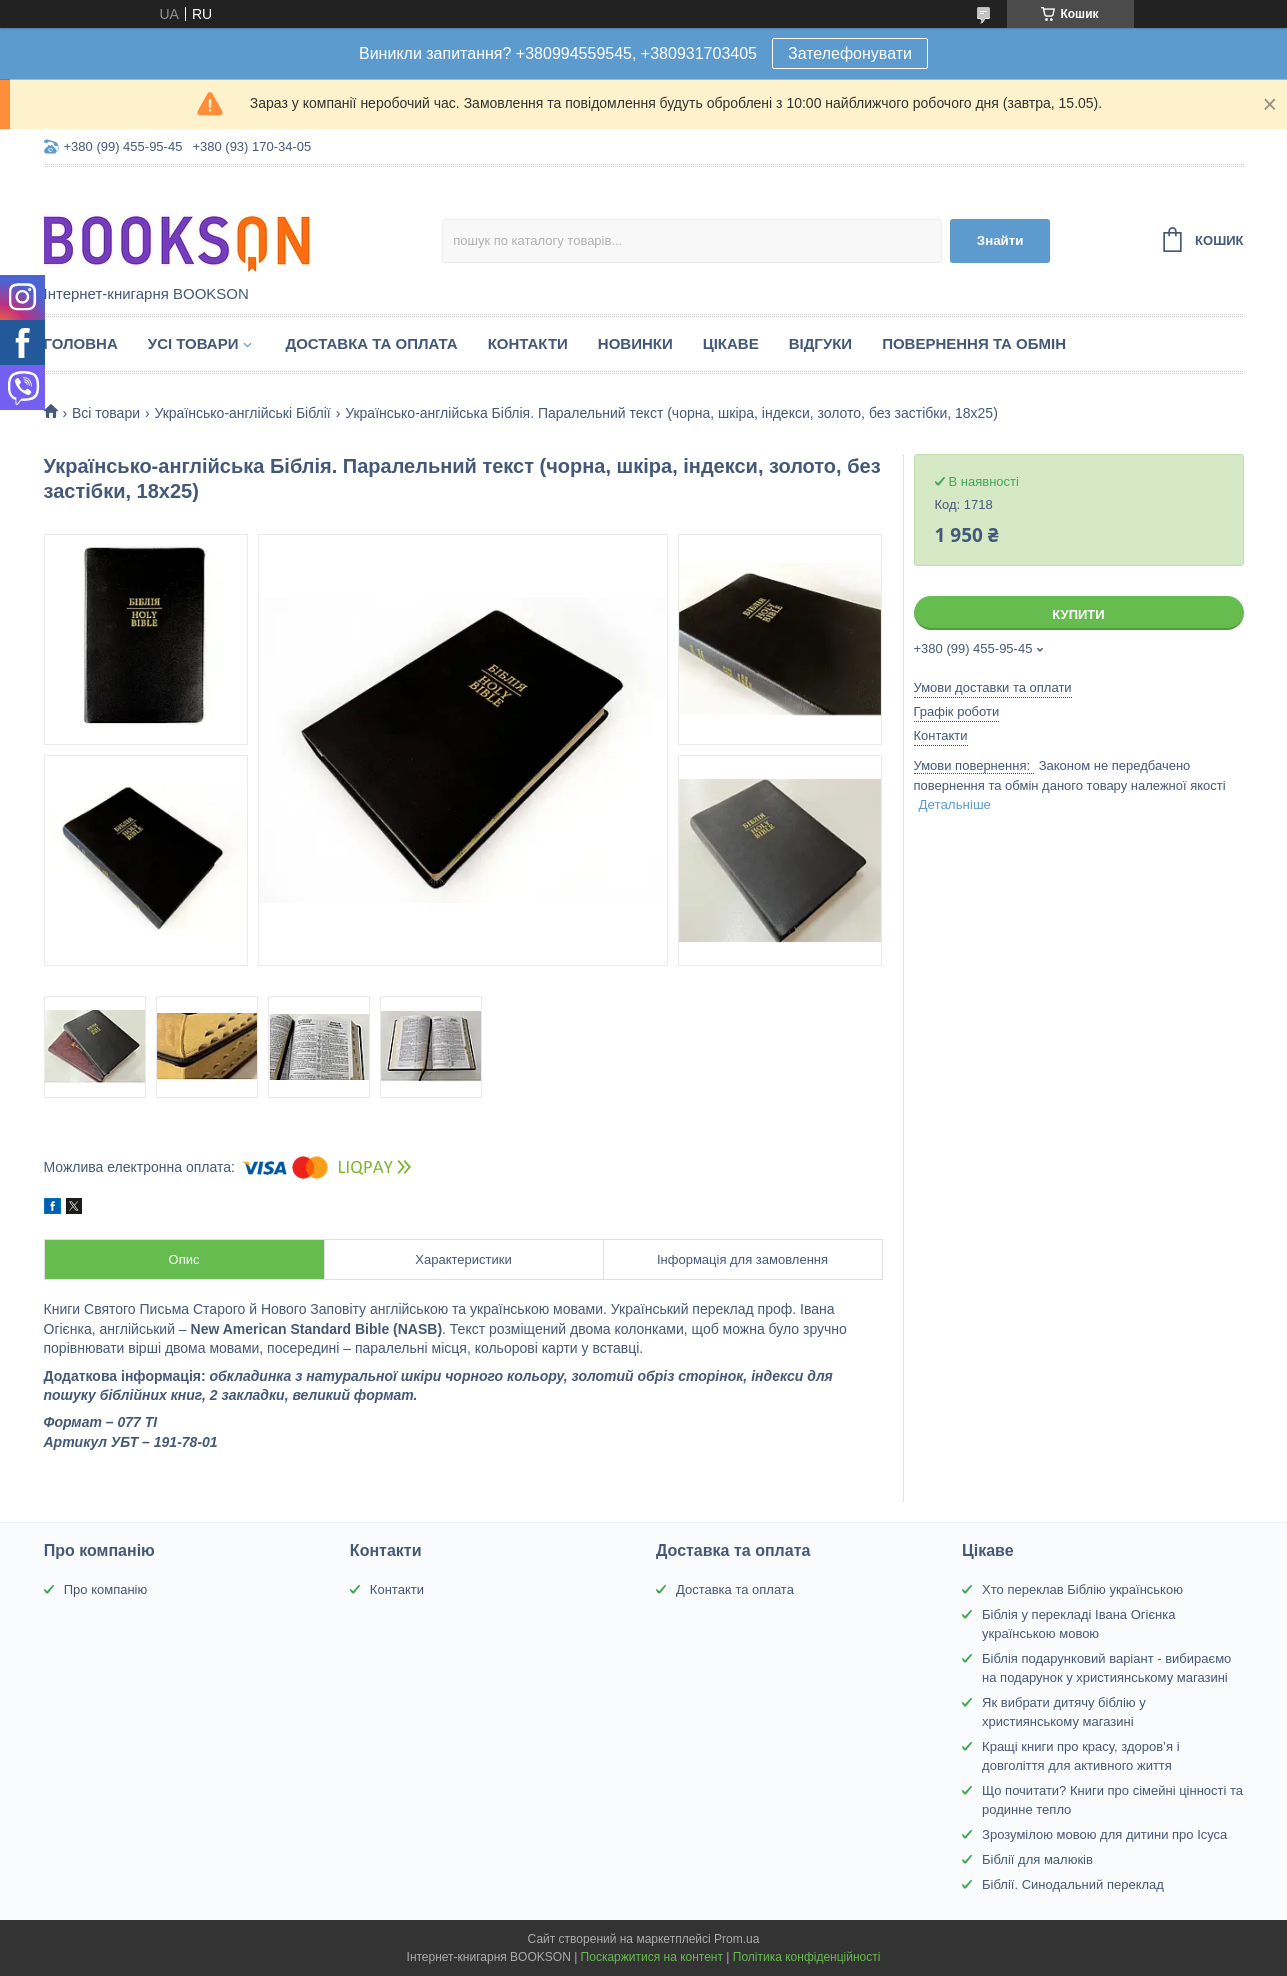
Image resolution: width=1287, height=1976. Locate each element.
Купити (1078, 614)
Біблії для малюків (1037, 1859)
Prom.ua (736, 1939)
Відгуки (820, 343)
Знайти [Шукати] (1000, 240)
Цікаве (731, 343)
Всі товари (106, 413)
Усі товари (193, 343)
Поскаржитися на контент (652, 1957)
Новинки (635, 343)
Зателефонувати (850, 53)
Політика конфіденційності (807, 1957)
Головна (81, 343)
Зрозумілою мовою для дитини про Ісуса (1104, 1834)
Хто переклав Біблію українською (1082, 1589)
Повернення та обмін (974, 343)
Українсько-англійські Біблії (242, 413)
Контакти (528, 343)
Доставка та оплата (371, 343)
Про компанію (106, 1589)
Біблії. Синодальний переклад (1073, 1884)
